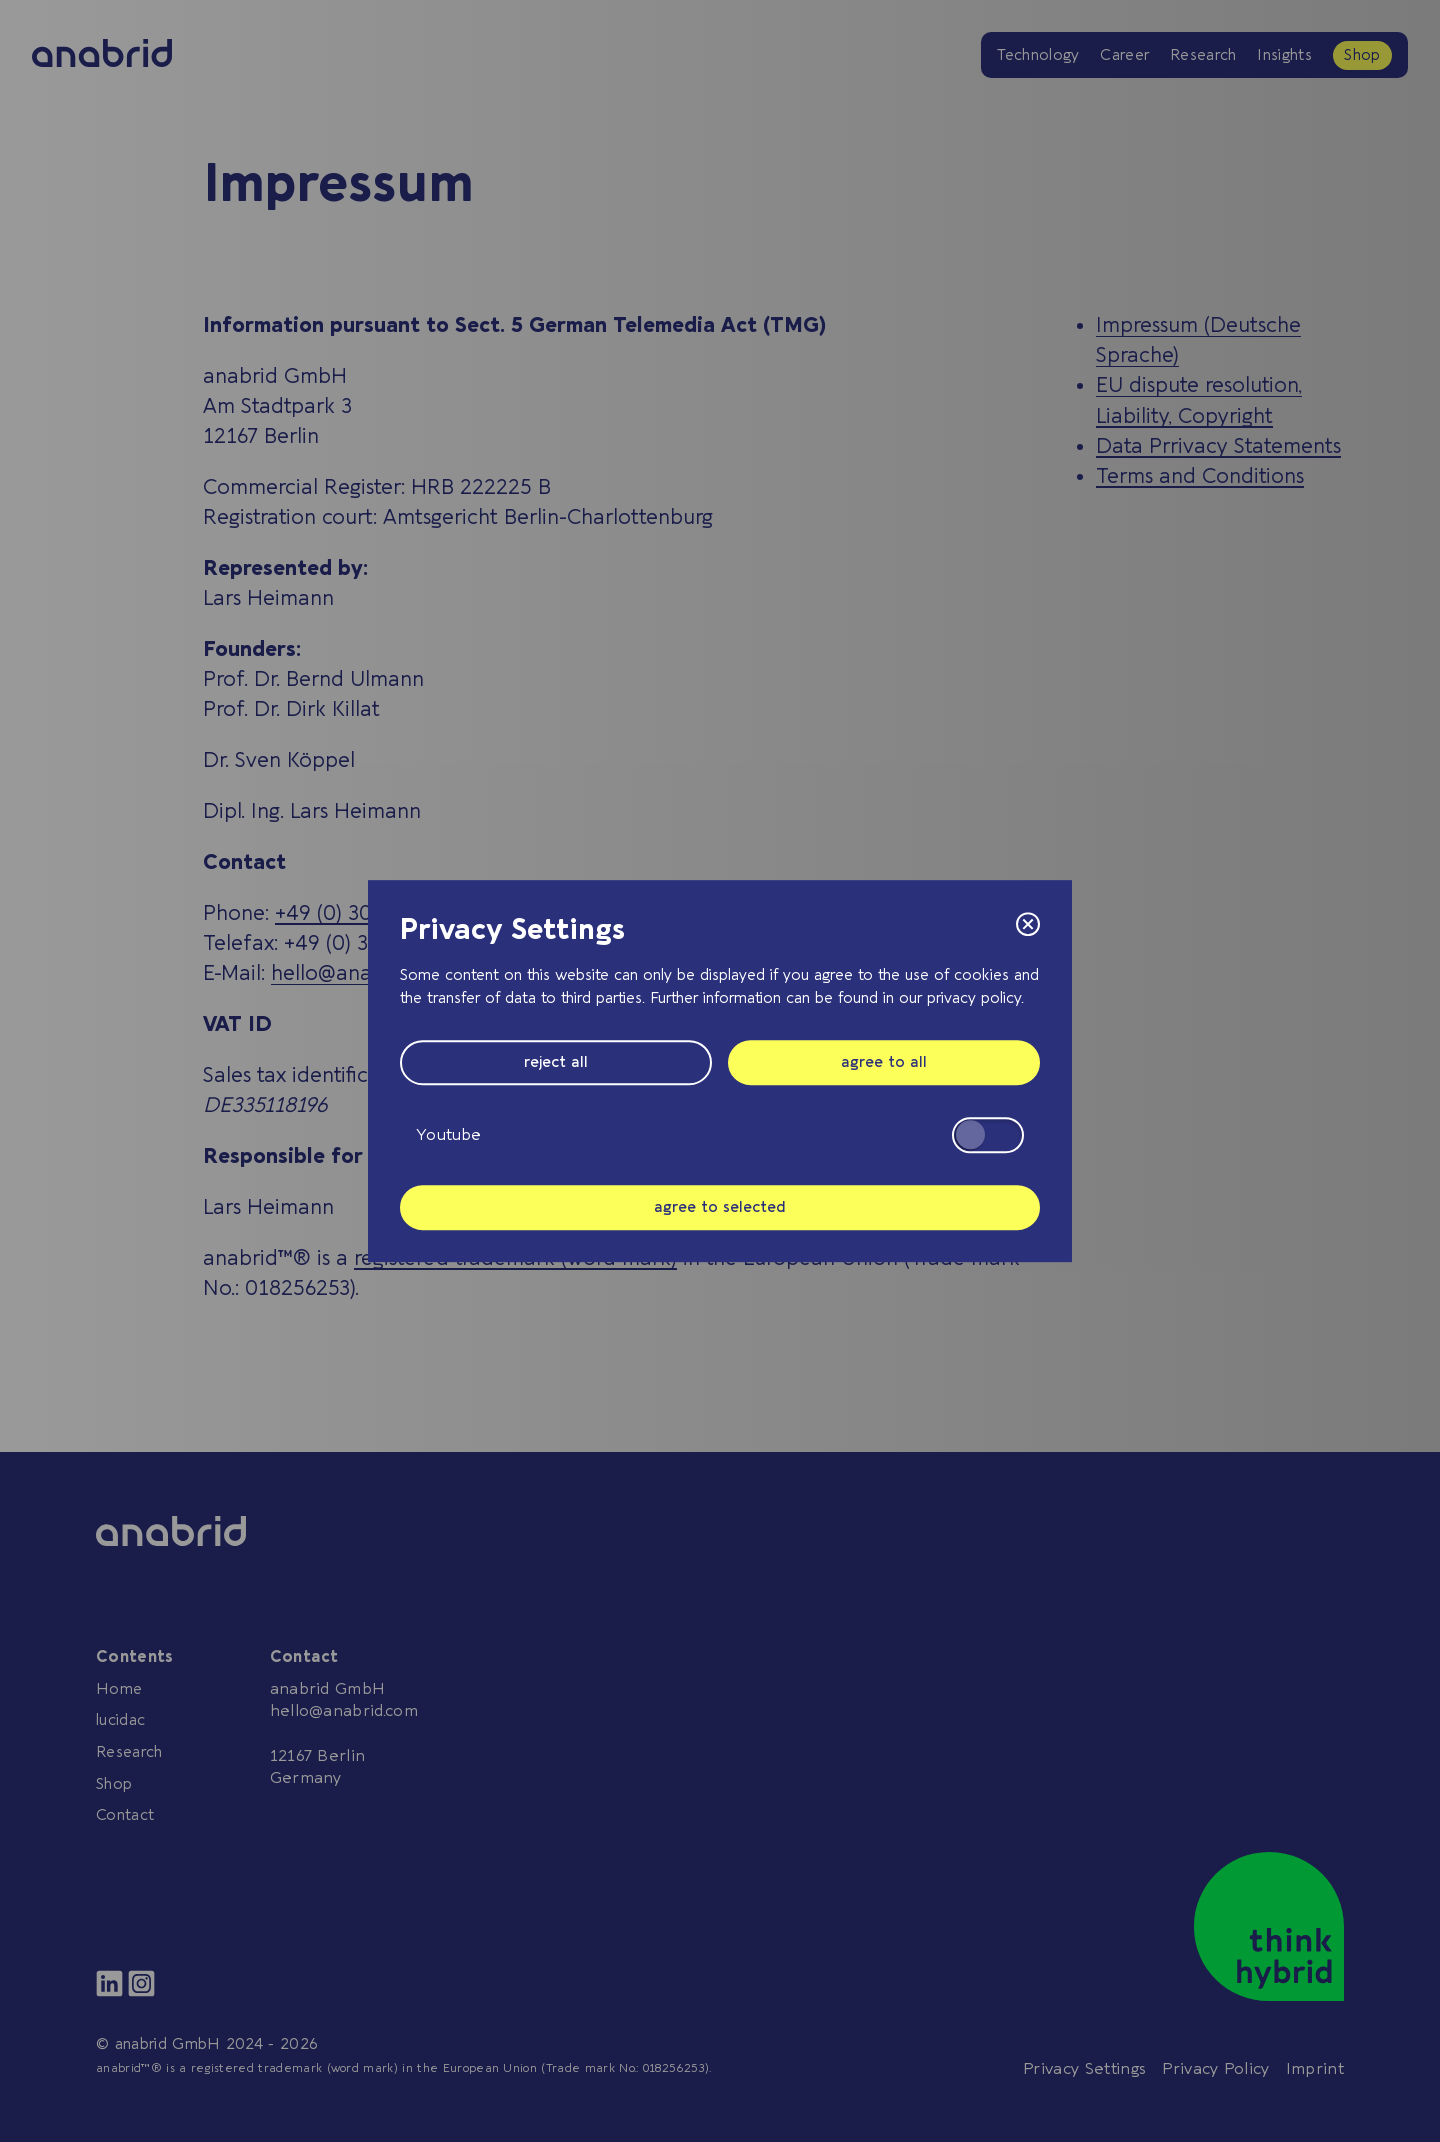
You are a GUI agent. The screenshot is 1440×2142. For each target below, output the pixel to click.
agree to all (884, 1062)
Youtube (720, 1135)
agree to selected (720, 1207)
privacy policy (974, 998)
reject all (556, 1062)
